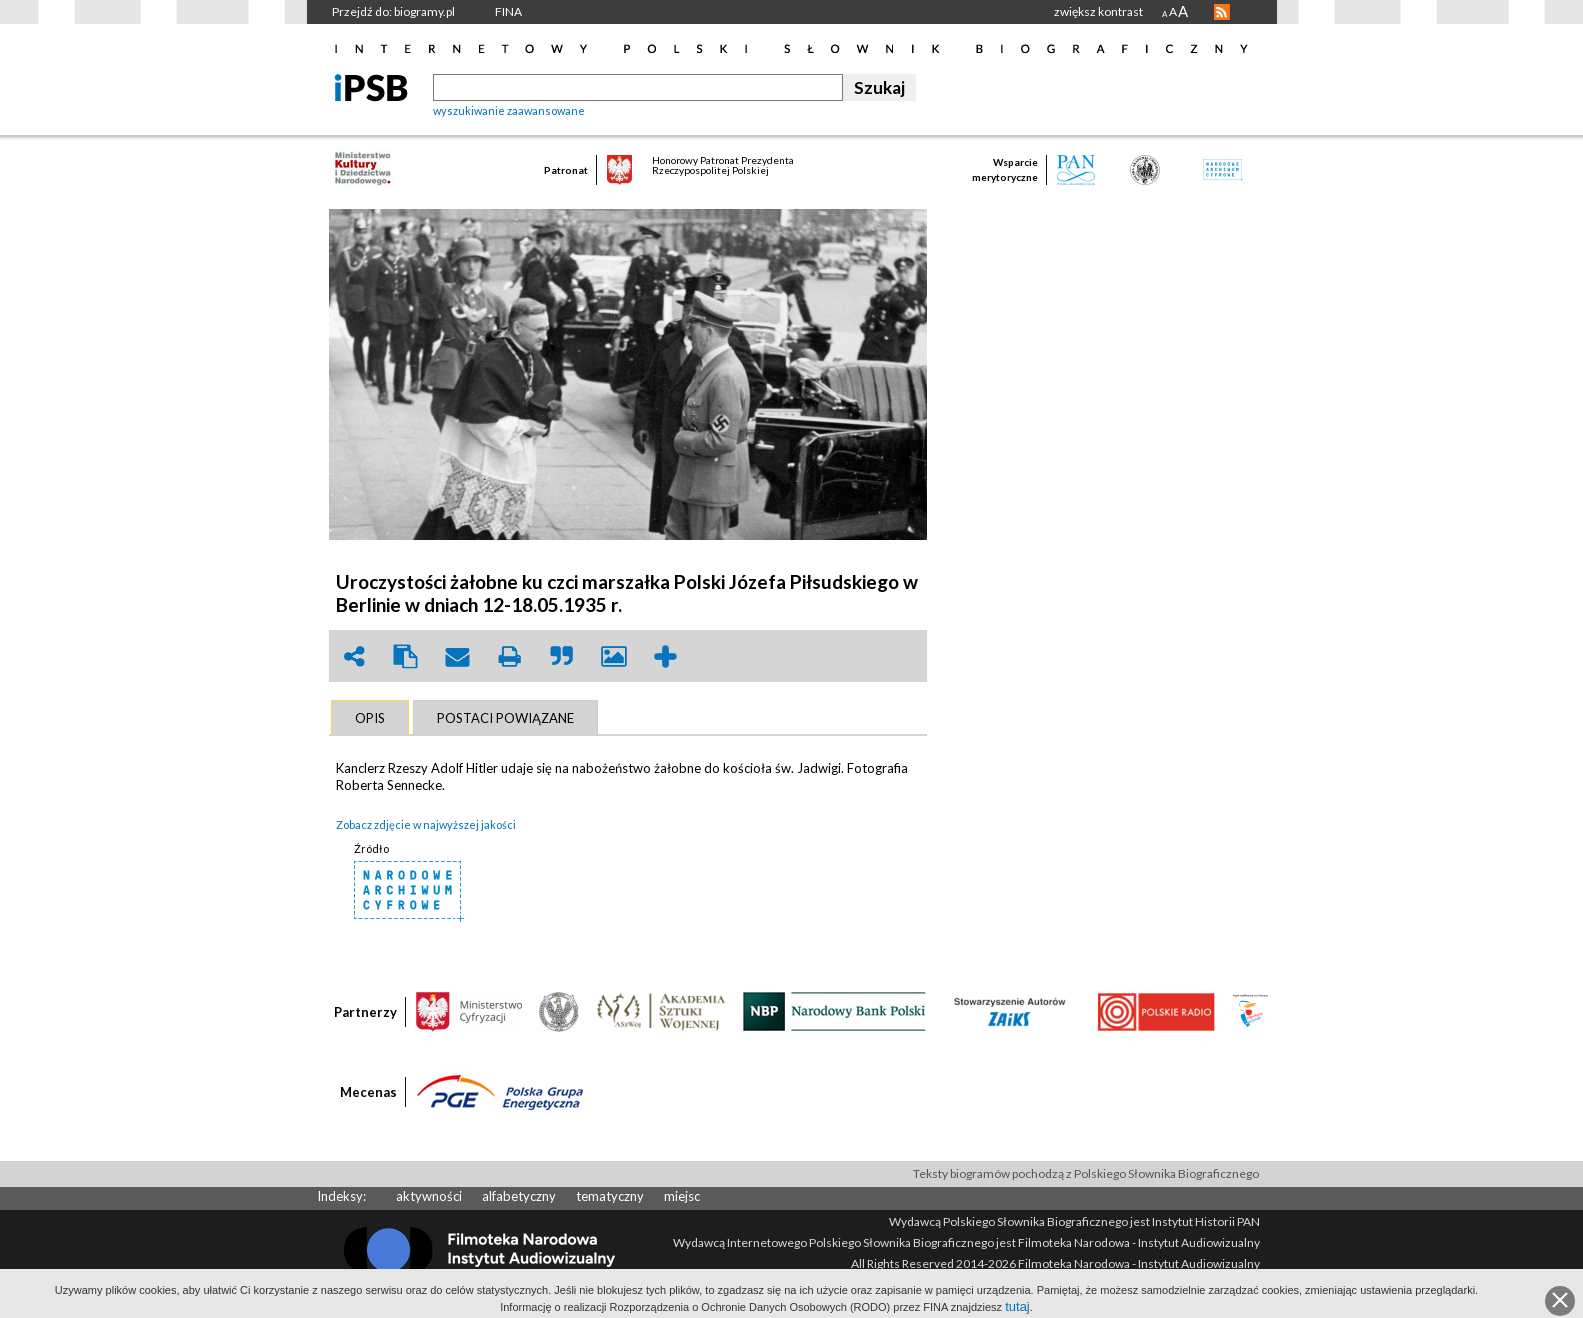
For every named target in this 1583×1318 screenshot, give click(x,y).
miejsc (682, 1196)
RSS (1222, 12)
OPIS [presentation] (370, 718)
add (666, 656)
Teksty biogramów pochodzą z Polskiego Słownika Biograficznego (1086, 1173)
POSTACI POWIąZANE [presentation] (505, 718)
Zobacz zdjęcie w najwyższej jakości (426, 824)
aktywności (429, 1196)
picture (614, 656)
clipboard (406, 656)
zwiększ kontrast (1098, 11)
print (510, 656)
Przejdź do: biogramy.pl (393, 11)
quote (562, 656)
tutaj (1017, 1306)
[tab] (370, 718)
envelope (458, 656)
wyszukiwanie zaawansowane (509, 110)
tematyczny (610, 1196)
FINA (508, 11)
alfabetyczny (519, 1196)
